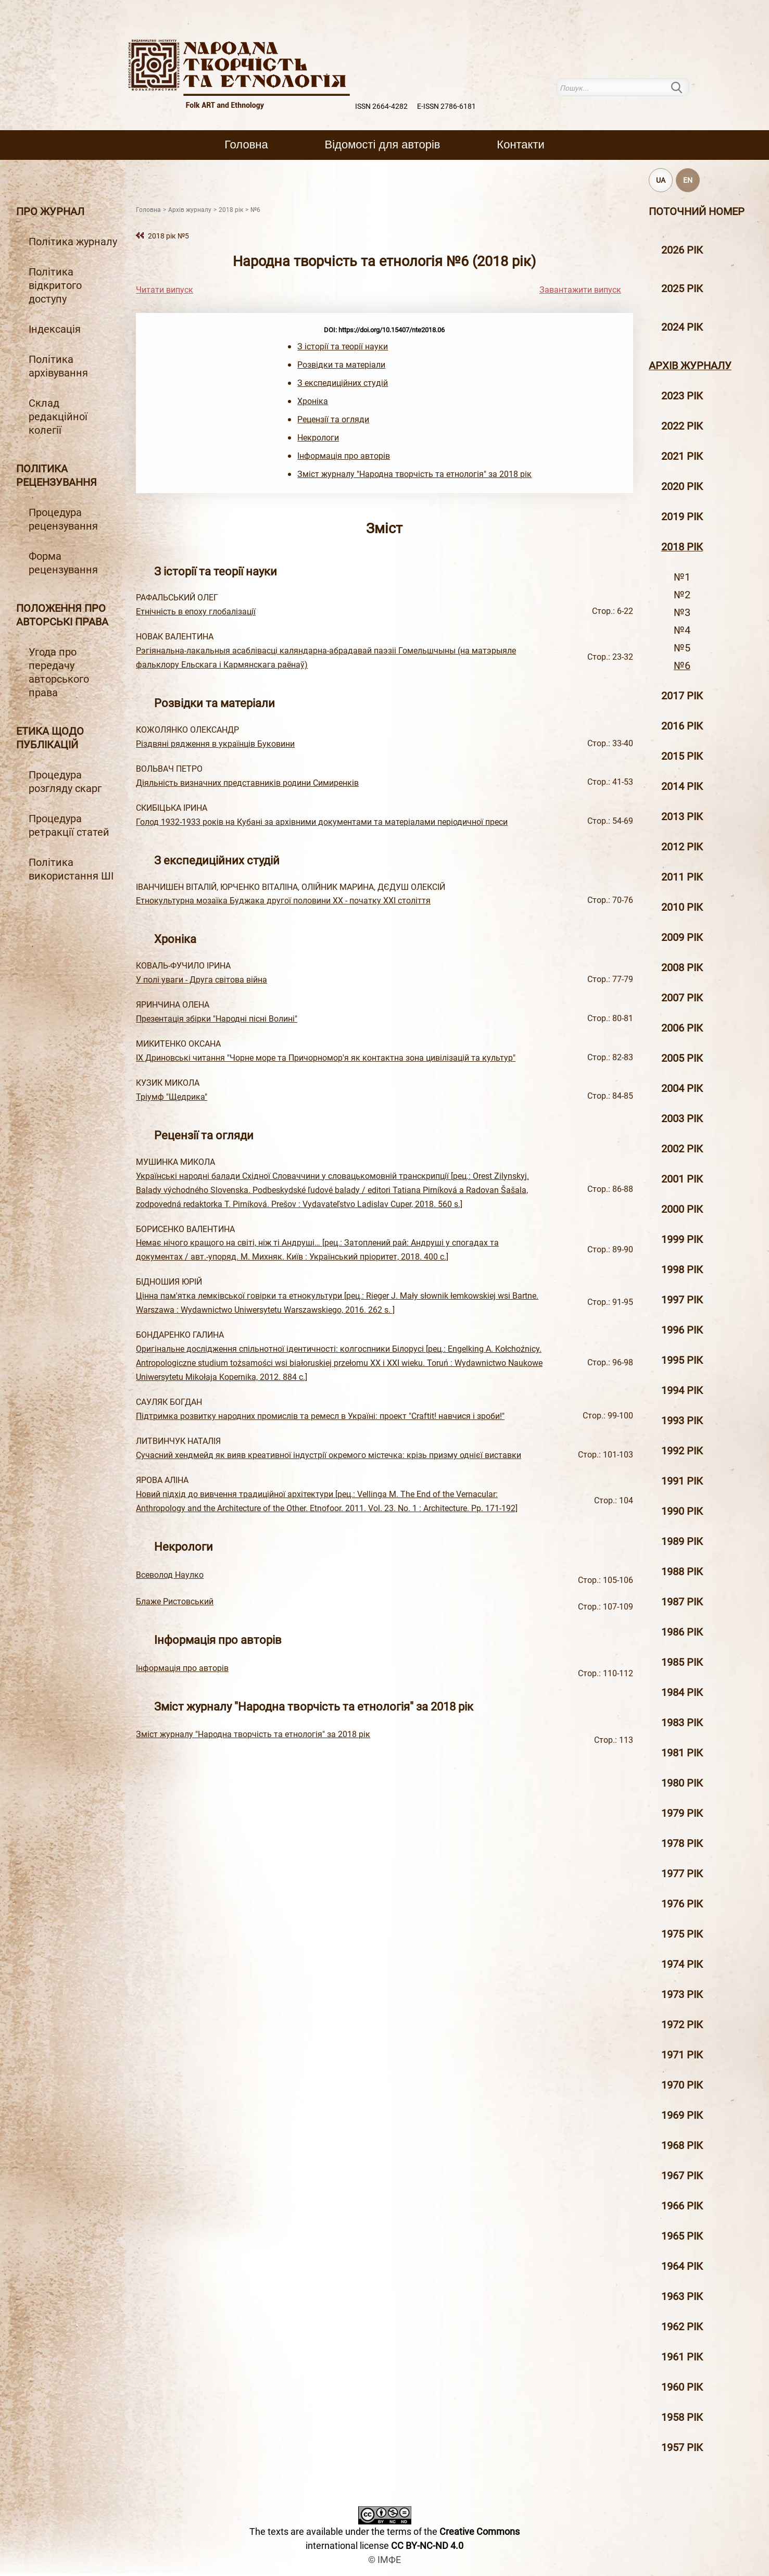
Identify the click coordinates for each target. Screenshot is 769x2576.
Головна (246, 144)
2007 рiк (682, 997)
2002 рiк (682, 1148)
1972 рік (682, 2024)
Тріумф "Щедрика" (171, 1097)
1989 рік (682, 1541)
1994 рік (682, 1390)
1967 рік (682, 2175)
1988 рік (682, 1571)
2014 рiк (682, 786)
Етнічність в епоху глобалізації (196, 612)
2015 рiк (682, 756)
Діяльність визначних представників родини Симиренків (247, 783)
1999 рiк (682, 1239)
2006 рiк (682, 1028)
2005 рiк (682, 1058)
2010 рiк (682, 907)
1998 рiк (682, 1269)
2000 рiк (682, 1209)
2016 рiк (682, 726)
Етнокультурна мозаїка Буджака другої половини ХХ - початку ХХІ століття (283, 901)
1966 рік (682, 2206)
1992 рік (682, 1450)
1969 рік (682, 2115)
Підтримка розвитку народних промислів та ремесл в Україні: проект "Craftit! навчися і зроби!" (320, 1416)
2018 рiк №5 (168, 236)
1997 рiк (682, 1299)
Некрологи (318, 438)
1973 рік (682, 1994)
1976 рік (682, 1904)
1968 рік (682, 2145)
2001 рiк (682, 1179)
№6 (682, 665)
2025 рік (682, 288)
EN (687, 180)
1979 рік (682, 1813)
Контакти (520, 144)
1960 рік (682, 2387)
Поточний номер (697, 211)
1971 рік (682, 2055)
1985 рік (682, 1662)
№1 (682, 577)
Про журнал (50, 211)
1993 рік (682, 1420)
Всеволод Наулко (170, 1575)
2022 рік (682, 426)
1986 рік (682, 1632)
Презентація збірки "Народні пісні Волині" (216, 1019)
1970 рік (682, 2085)
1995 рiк (682, 1360)
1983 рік (682, 1722)
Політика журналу (73, 241)
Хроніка (312, 401)
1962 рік (682, 2326)
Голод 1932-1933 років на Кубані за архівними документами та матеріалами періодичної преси (322, 822)
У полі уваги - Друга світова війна (201, 980)
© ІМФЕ (384, 2559)
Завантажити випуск (580, 290)
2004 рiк (682, 1088)
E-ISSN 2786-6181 (446, 106)
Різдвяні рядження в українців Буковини (215, 744)
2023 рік (682, 395)
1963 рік (682, 2296)
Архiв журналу (690, 365)
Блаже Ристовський (174, 1601)
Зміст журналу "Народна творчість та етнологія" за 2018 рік (414, 474)
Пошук (683, 87)
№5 (682, 648)
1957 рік (682, 2447)
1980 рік (682, 1783)
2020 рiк (682, 486)
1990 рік (682, 1511)
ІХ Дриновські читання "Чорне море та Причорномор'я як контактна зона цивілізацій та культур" (325, 1058)
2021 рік (682, 456)
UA (660, 180)
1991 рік (682, 1481)
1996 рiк (682, 1330)
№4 (682, 630)
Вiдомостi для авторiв (382, 144)
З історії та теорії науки (342, 346)
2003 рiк (682, 1118)
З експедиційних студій (342, 383)
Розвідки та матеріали (341, 365)
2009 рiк (682, 937)
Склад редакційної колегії (58, 416)
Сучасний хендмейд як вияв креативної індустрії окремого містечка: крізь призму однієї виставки (328, 1455)
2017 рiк (682, 695)
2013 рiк (682, 816)
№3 (682, 612)
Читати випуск (164, 290)
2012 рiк (682, 846)
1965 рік (682, 2236)
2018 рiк (682, 547)
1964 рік (682, 2266)
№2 (682, 594)
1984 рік (682, 1692)
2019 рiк (682, 516)
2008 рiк (682, 967)
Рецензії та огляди (333, 419)
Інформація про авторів (343, 456)
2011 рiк (682, 877)
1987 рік (682, 1601)
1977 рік (682, 1873)
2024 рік (682, 327)
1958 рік (682, 2417)
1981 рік (682, 1752)
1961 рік (682, 2357)
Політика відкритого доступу (55, 285)
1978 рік (682, 1843)
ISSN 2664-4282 (381, 106)
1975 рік (682, 1934)
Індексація (55, 329)
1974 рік (682, 1964)
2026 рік (682, 250)
